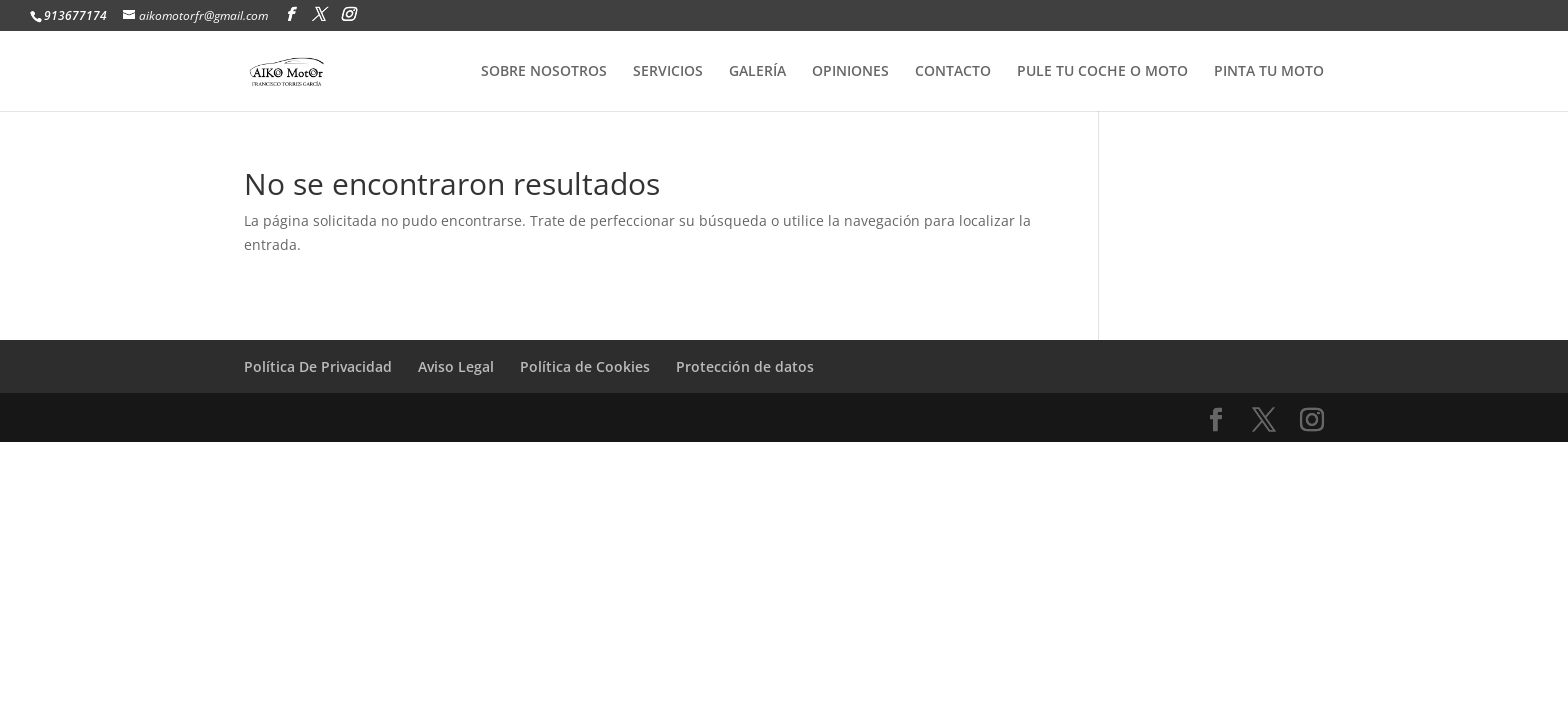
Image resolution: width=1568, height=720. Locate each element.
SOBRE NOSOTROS (544, 72)
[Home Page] (307, 69)
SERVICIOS (668, 72)
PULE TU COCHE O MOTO (1102, 72)
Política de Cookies (585, 366)
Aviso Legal (456, 366)
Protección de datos (745, 366)
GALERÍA (757, 72)
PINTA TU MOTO (1269, 72)
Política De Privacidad (318, 366)
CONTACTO (953, 72)
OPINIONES (850, 72)
